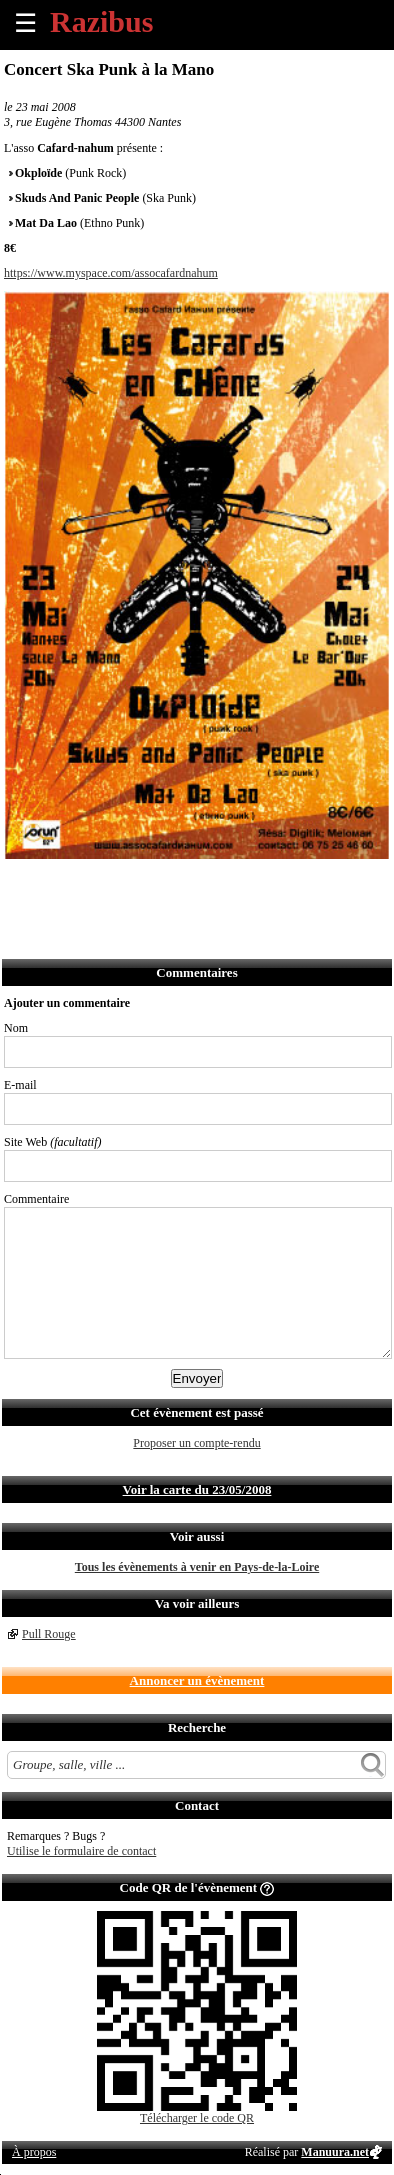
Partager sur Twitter (64, 885)
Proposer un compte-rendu (196, 1443)
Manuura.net (335, 2152)
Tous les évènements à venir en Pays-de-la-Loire (197, 1567)
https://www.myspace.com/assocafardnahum (111, 273)
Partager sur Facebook (20, 885)
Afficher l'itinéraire (284, 885)
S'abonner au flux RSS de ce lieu (240, 885)
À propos (34, 2152)
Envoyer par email (108, 885)
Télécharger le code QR (197, 2118)
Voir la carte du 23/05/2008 (197, 1489)
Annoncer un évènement (197, 1680)
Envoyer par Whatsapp (196, 885)
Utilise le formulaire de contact (81, 1851)
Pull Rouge (49, 1634)
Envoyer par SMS (152, 885)
